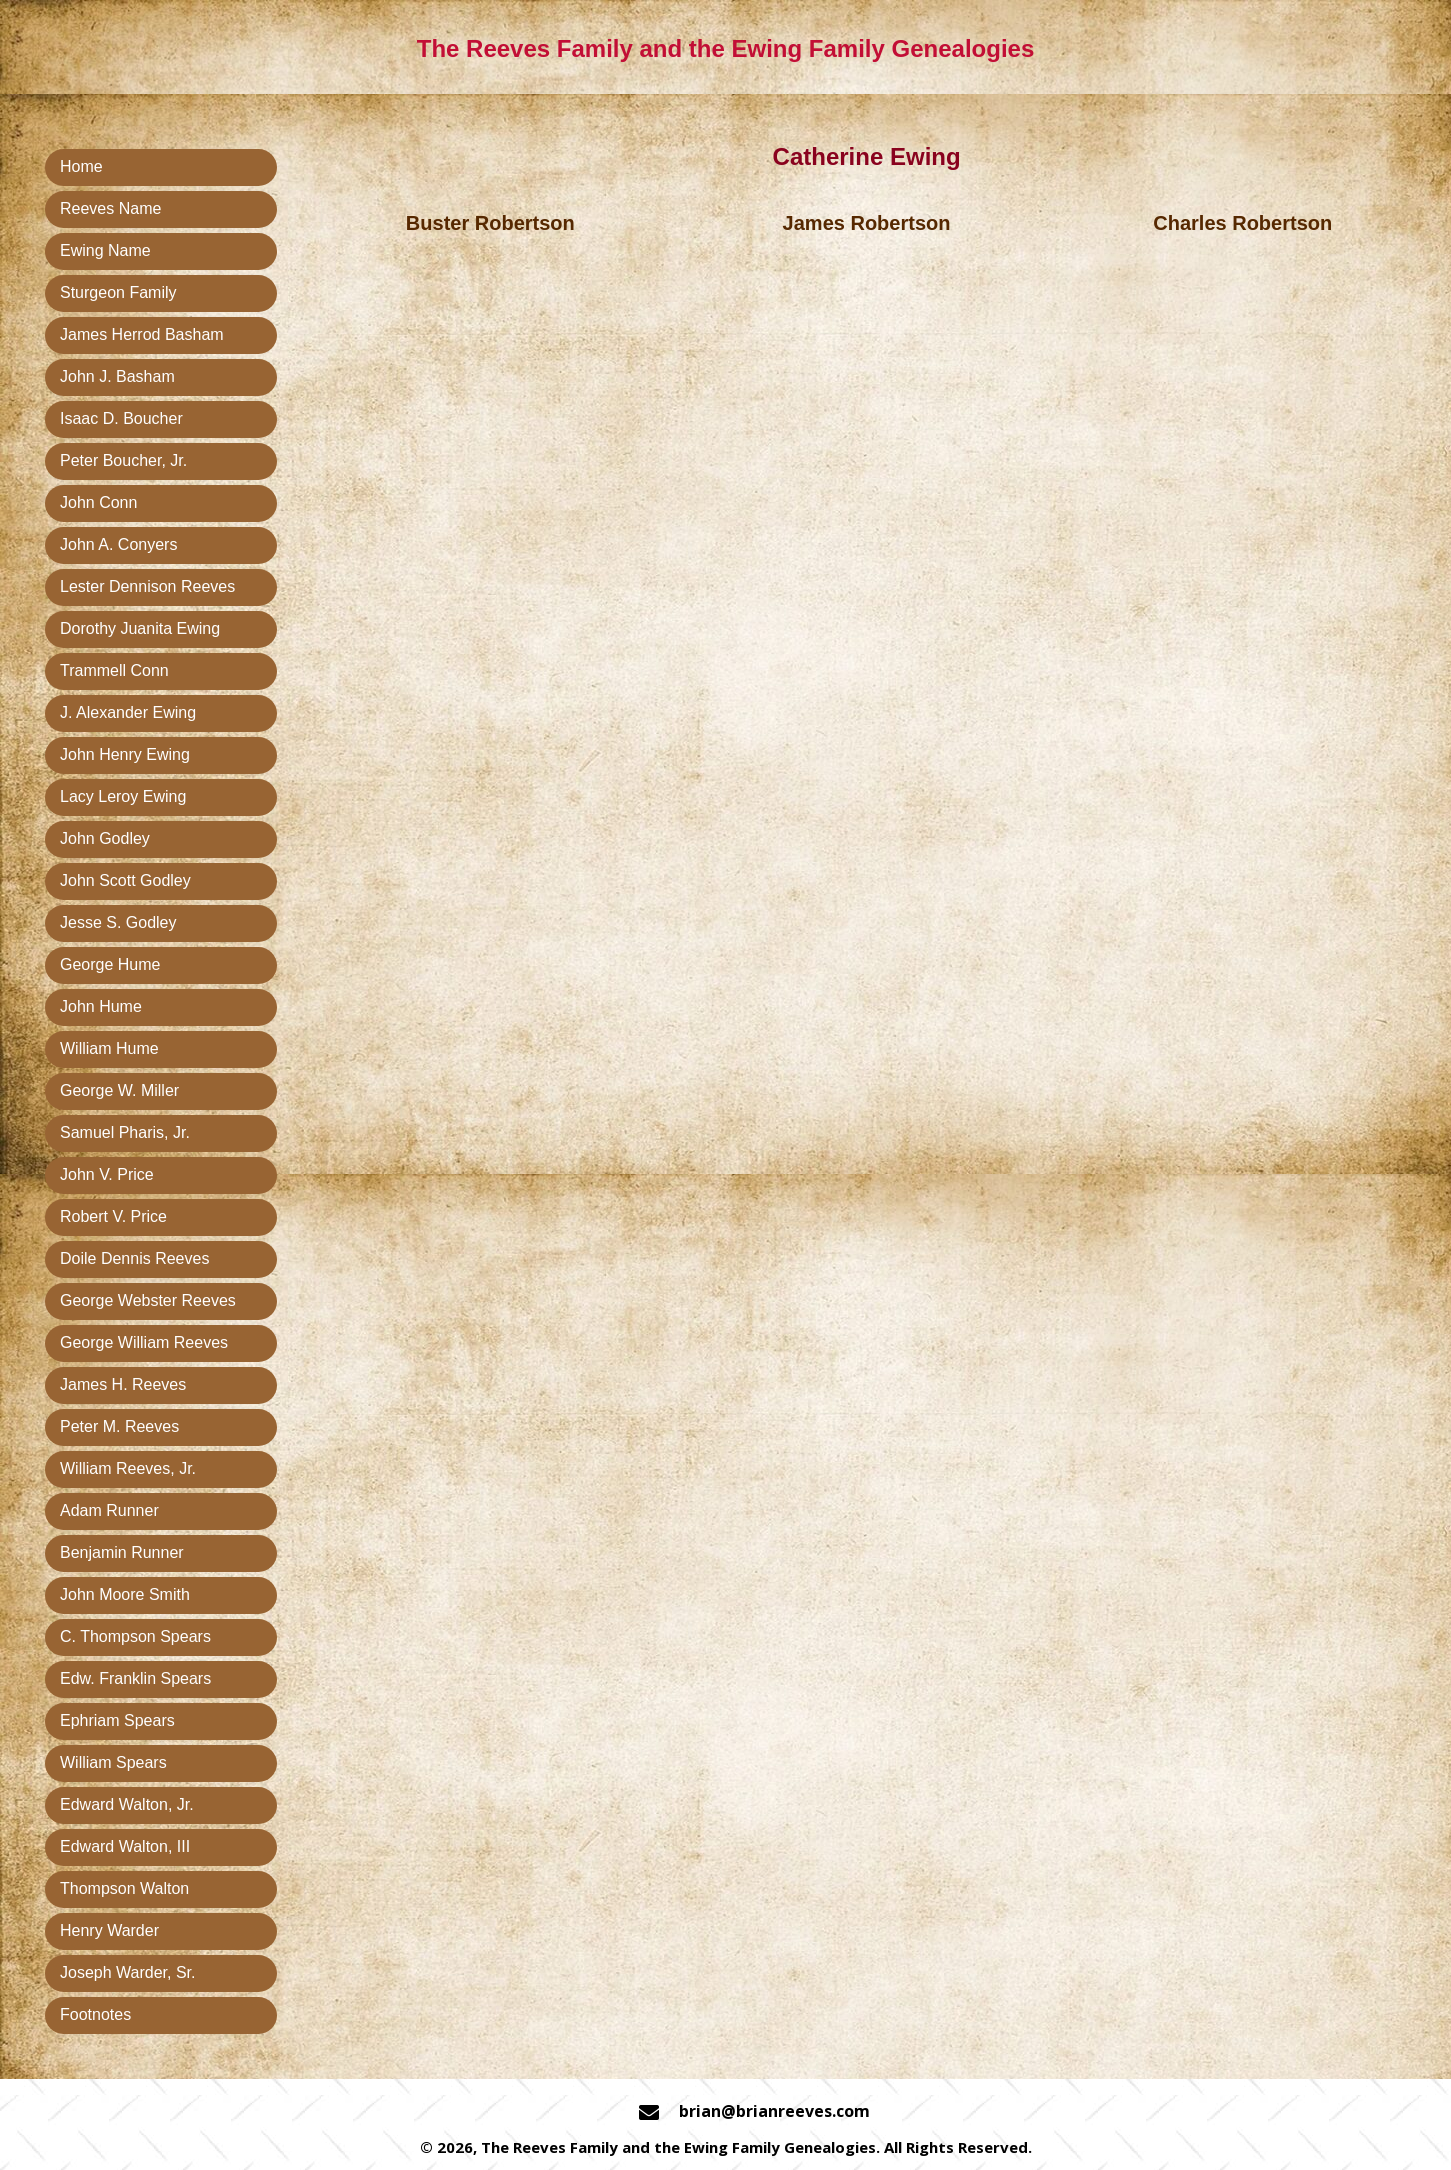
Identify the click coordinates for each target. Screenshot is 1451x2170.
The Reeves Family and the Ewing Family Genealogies (726, 48)
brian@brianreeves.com (774, 2111)
